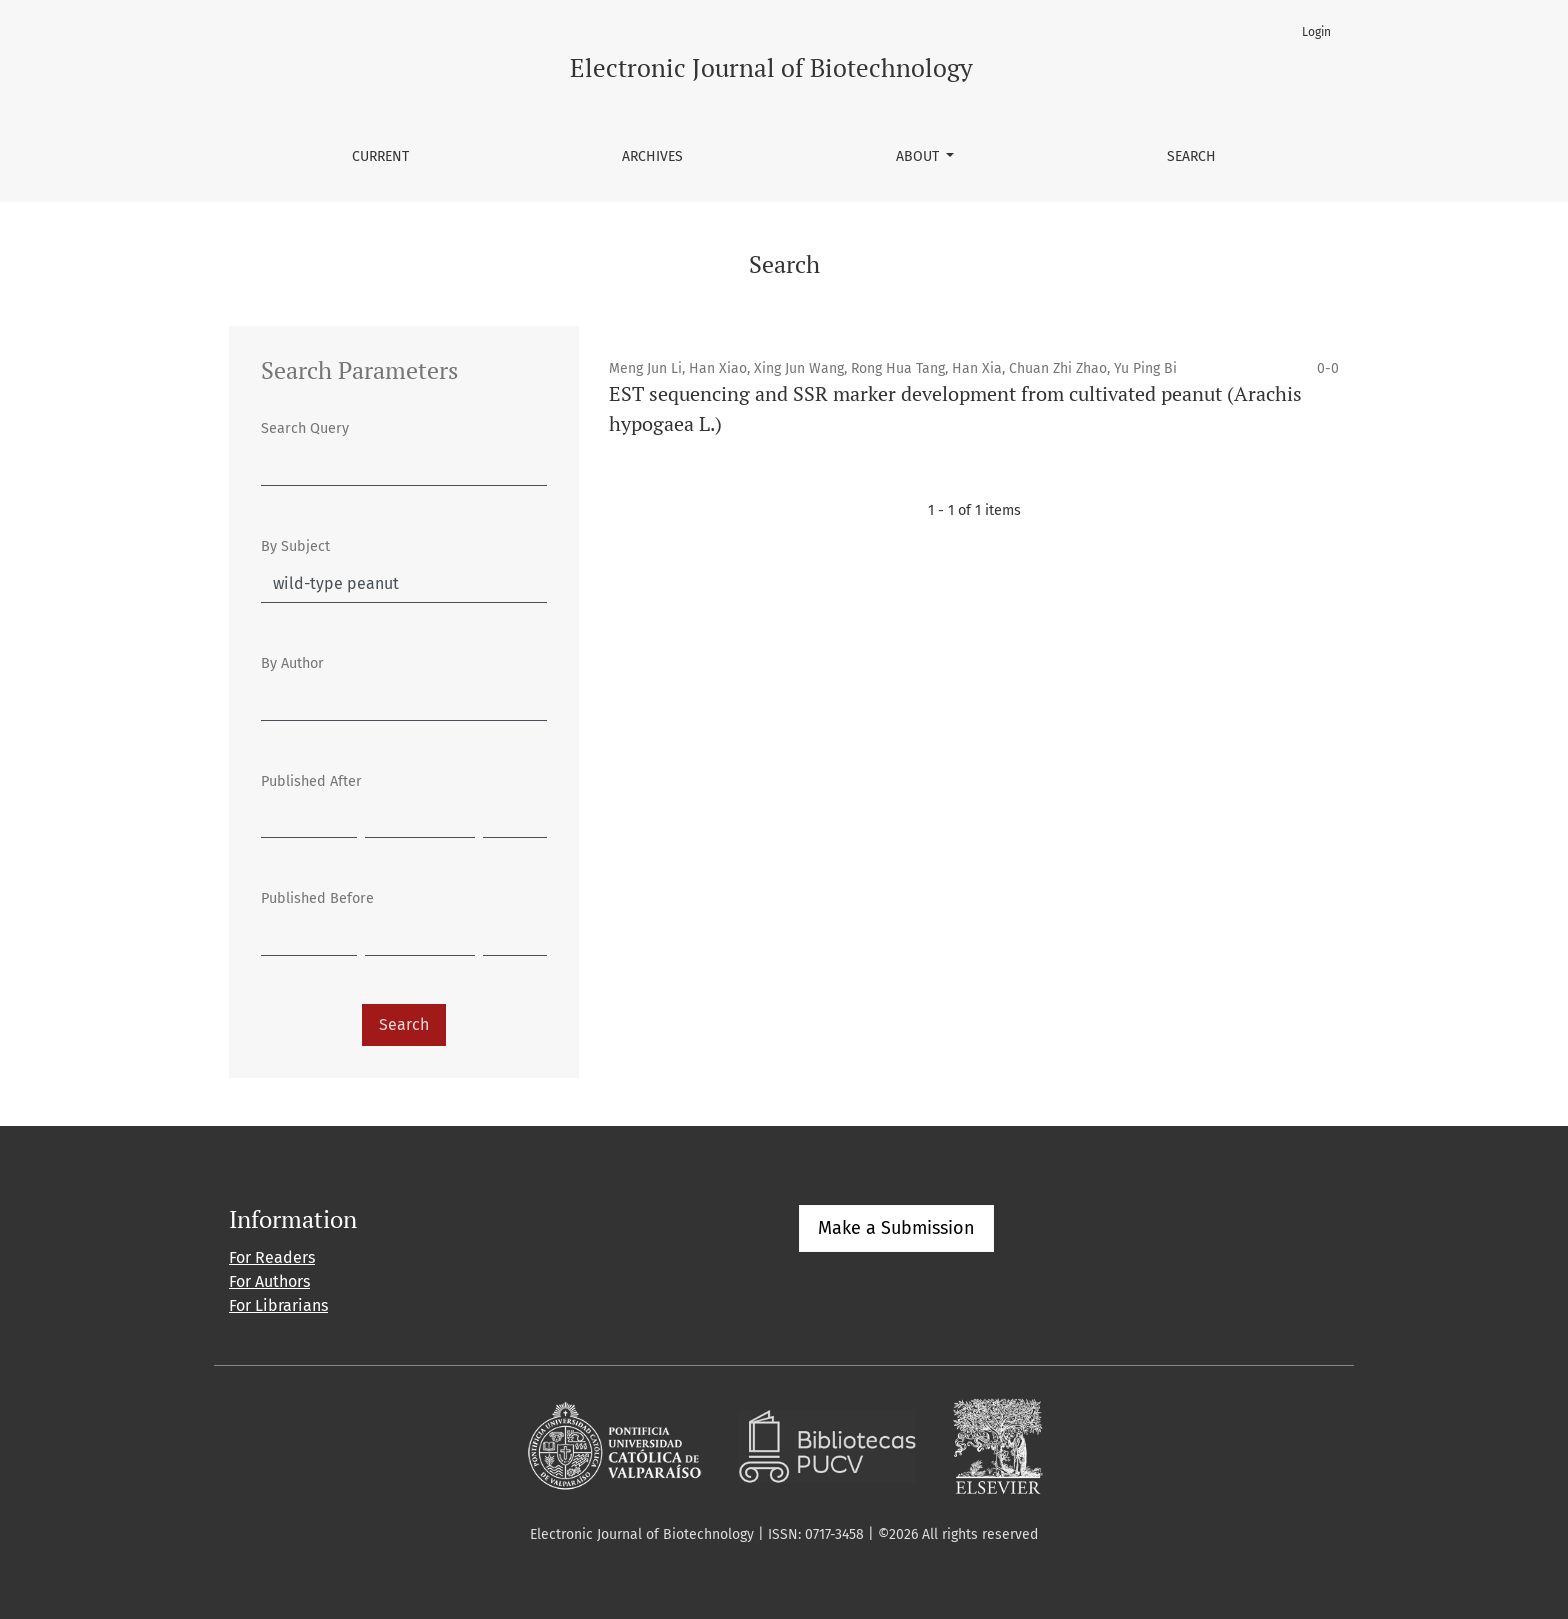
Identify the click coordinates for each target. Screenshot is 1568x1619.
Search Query (305, 428)
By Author (292, 663)
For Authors (269, 1281)
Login (1316, 32)
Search (1191, 156)
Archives (652, 156)
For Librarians (278, 1305)
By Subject (295, 546)
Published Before (317, 898)
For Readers (272, 1257)
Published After (311, 781)
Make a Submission (896, 1228)
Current (380, 156)
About (919, 156)
